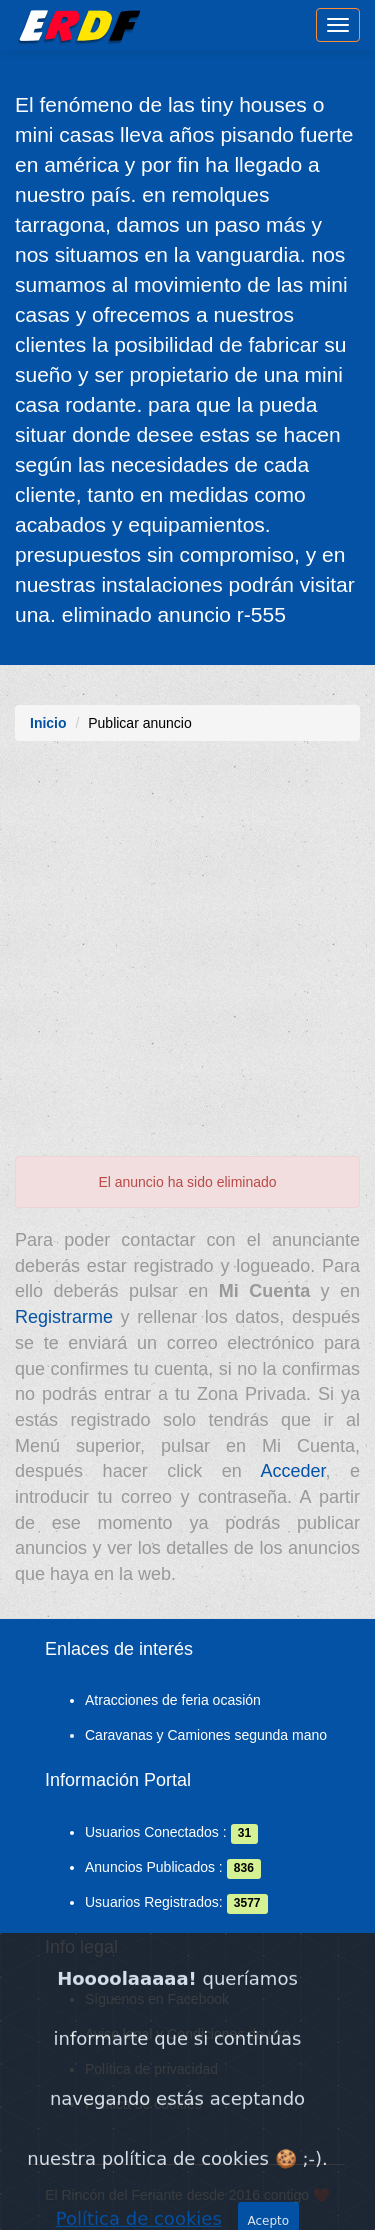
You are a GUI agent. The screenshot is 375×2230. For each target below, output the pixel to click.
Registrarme (64, 1317)
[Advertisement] (187, 958)
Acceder (292, 1471)
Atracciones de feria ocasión (173, 1700)
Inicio (48, 723)
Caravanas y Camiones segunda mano (206, 1735)
